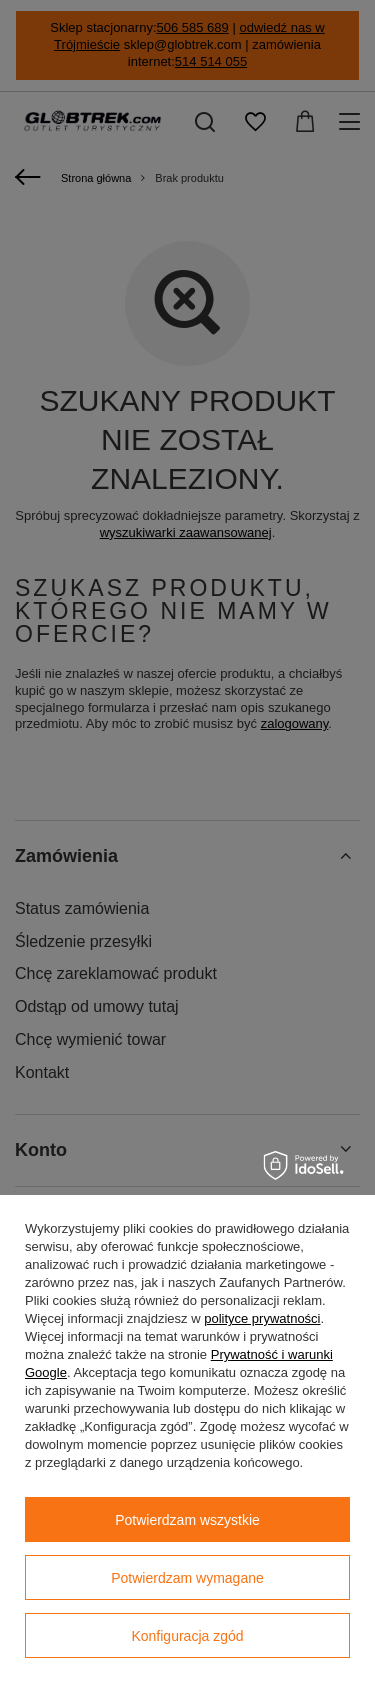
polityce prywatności (262, 1318)
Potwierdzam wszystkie (187, 1520)
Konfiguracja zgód (187, 1636)
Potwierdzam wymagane (187, 1578)
